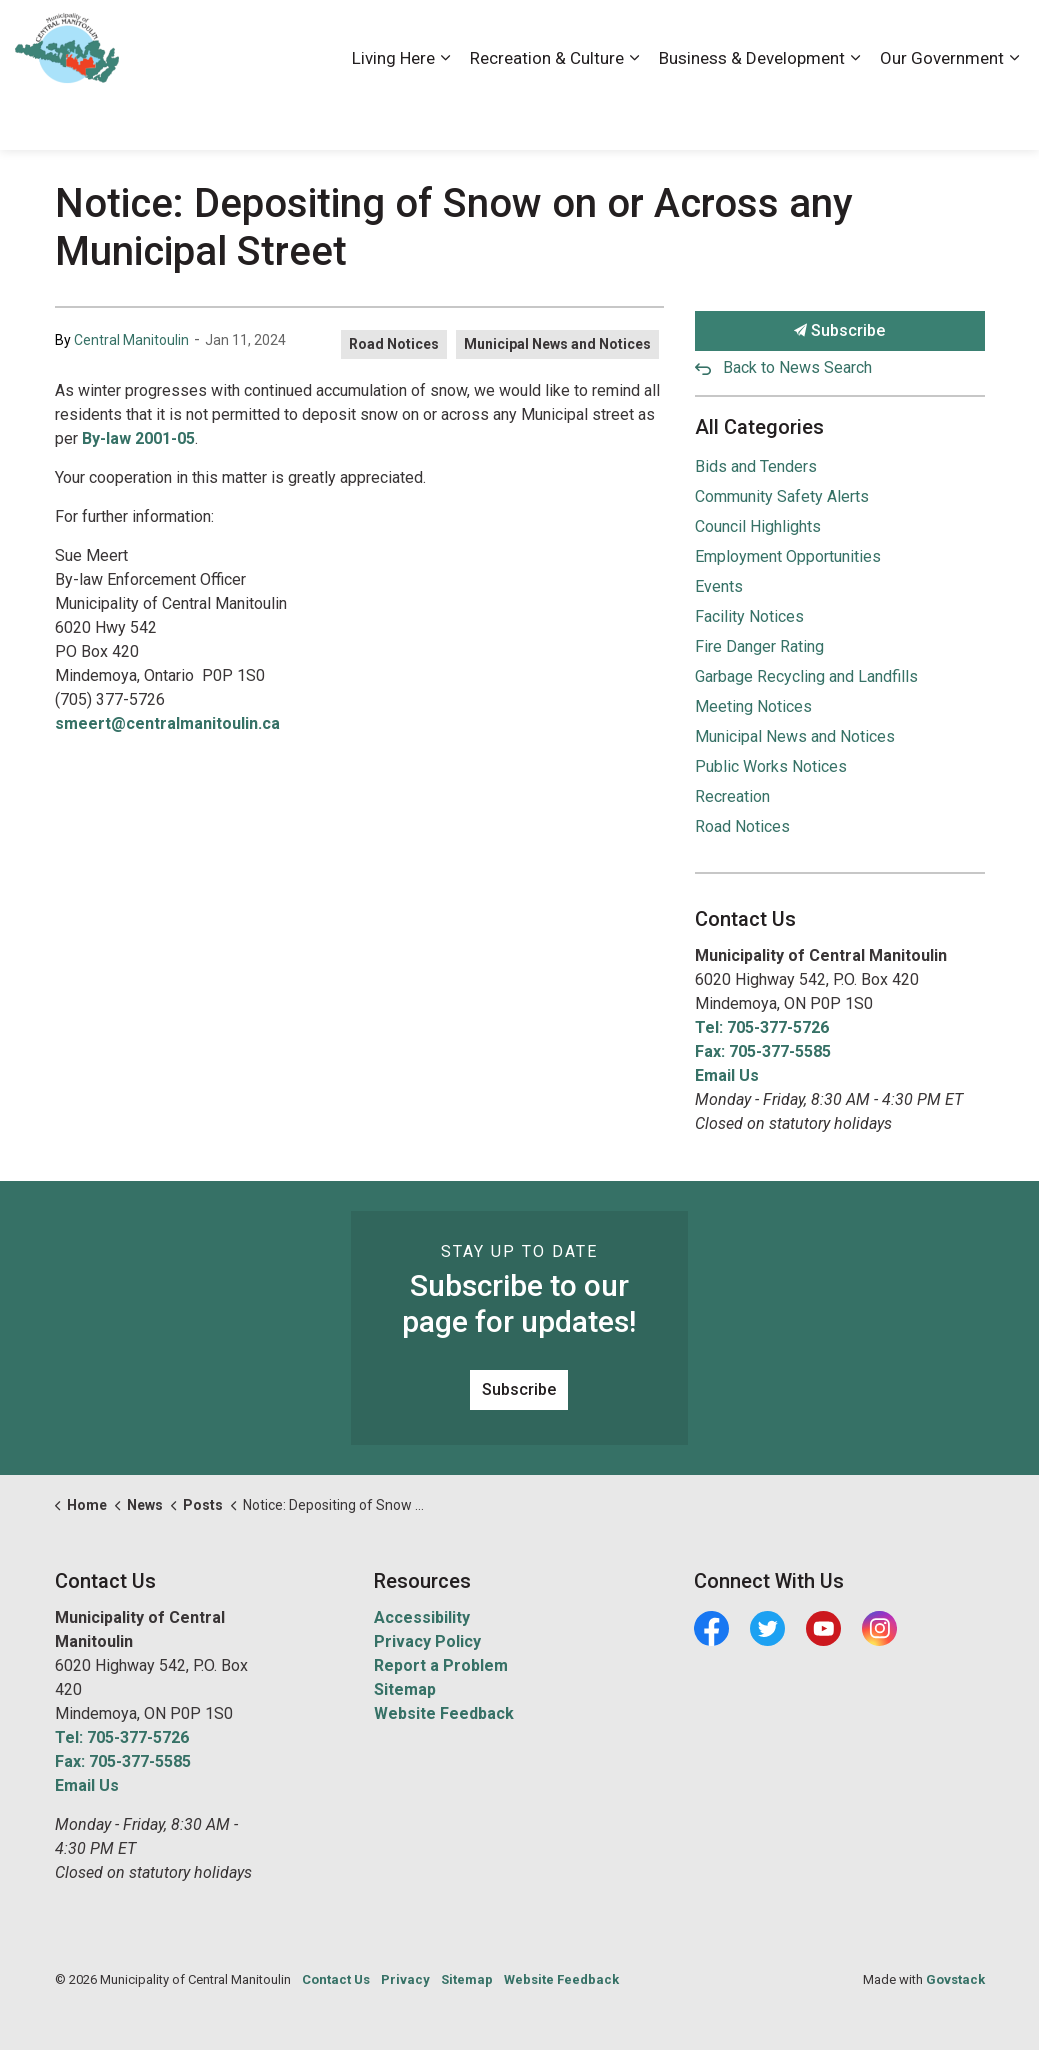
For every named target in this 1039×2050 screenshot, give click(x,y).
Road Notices (394, 344)
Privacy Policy (427, 1641)
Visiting (944, 37)
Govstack (955, 1979)
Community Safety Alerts (782, 496)
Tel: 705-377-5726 (762, 1027)
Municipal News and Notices (557, 344)
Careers (732, 37)
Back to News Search (797, 367)
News (883, 37)
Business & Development (752, 112)
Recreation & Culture (547, 112)
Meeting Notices (753, 706)
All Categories (759, 427)
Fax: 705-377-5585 (763, 1051)
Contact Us (811, 37)
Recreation (732, 796)
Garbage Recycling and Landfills (806, 676)
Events (719, 586)
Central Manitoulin (131, 340)
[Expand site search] (1004, 37)
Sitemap (405, 1689)
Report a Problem (441, 1665)
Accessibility (648, 37)
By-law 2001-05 (138, 438)
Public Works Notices (771, 766)
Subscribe (840, 331)
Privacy (405, 1979)
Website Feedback (444, 1713)
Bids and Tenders (756, 466)
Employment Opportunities (788, 556)
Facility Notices (749, 616)
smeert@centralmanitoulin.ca (167, 723)
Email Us (727, 1075)
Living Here (393, 112)
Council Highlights (758, 526)
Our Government (942, 112)
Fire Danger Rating (759, 646)
